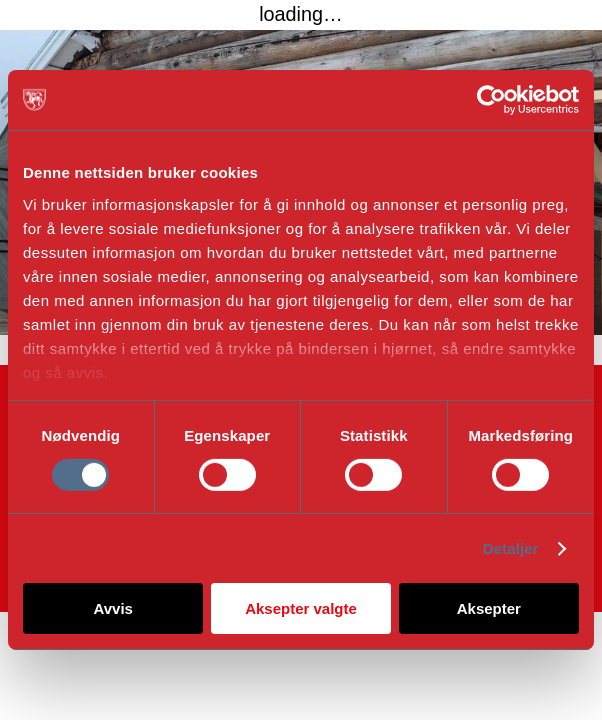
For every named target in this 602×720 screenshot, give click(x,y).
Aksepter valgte (301, 608)
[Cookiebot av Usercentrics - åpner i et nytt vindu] (491, 100)
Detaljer (511, 548)
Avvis (112, 608)
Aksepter (489, 608)
